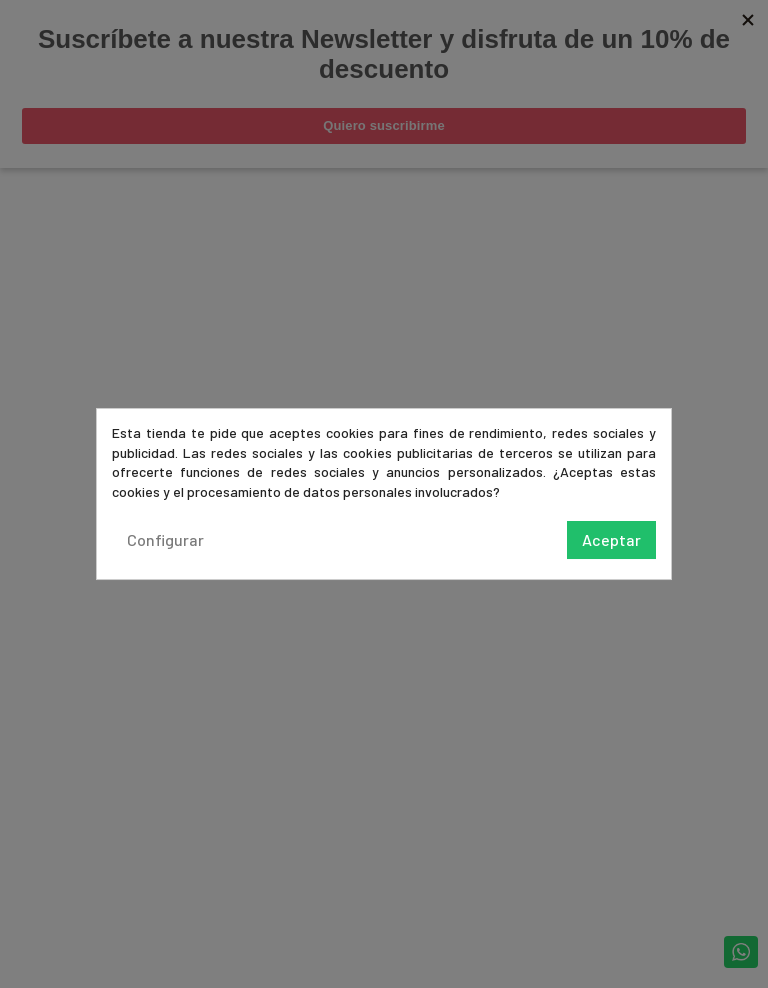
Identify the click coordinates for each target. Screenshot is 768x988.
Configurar (165, 539)
